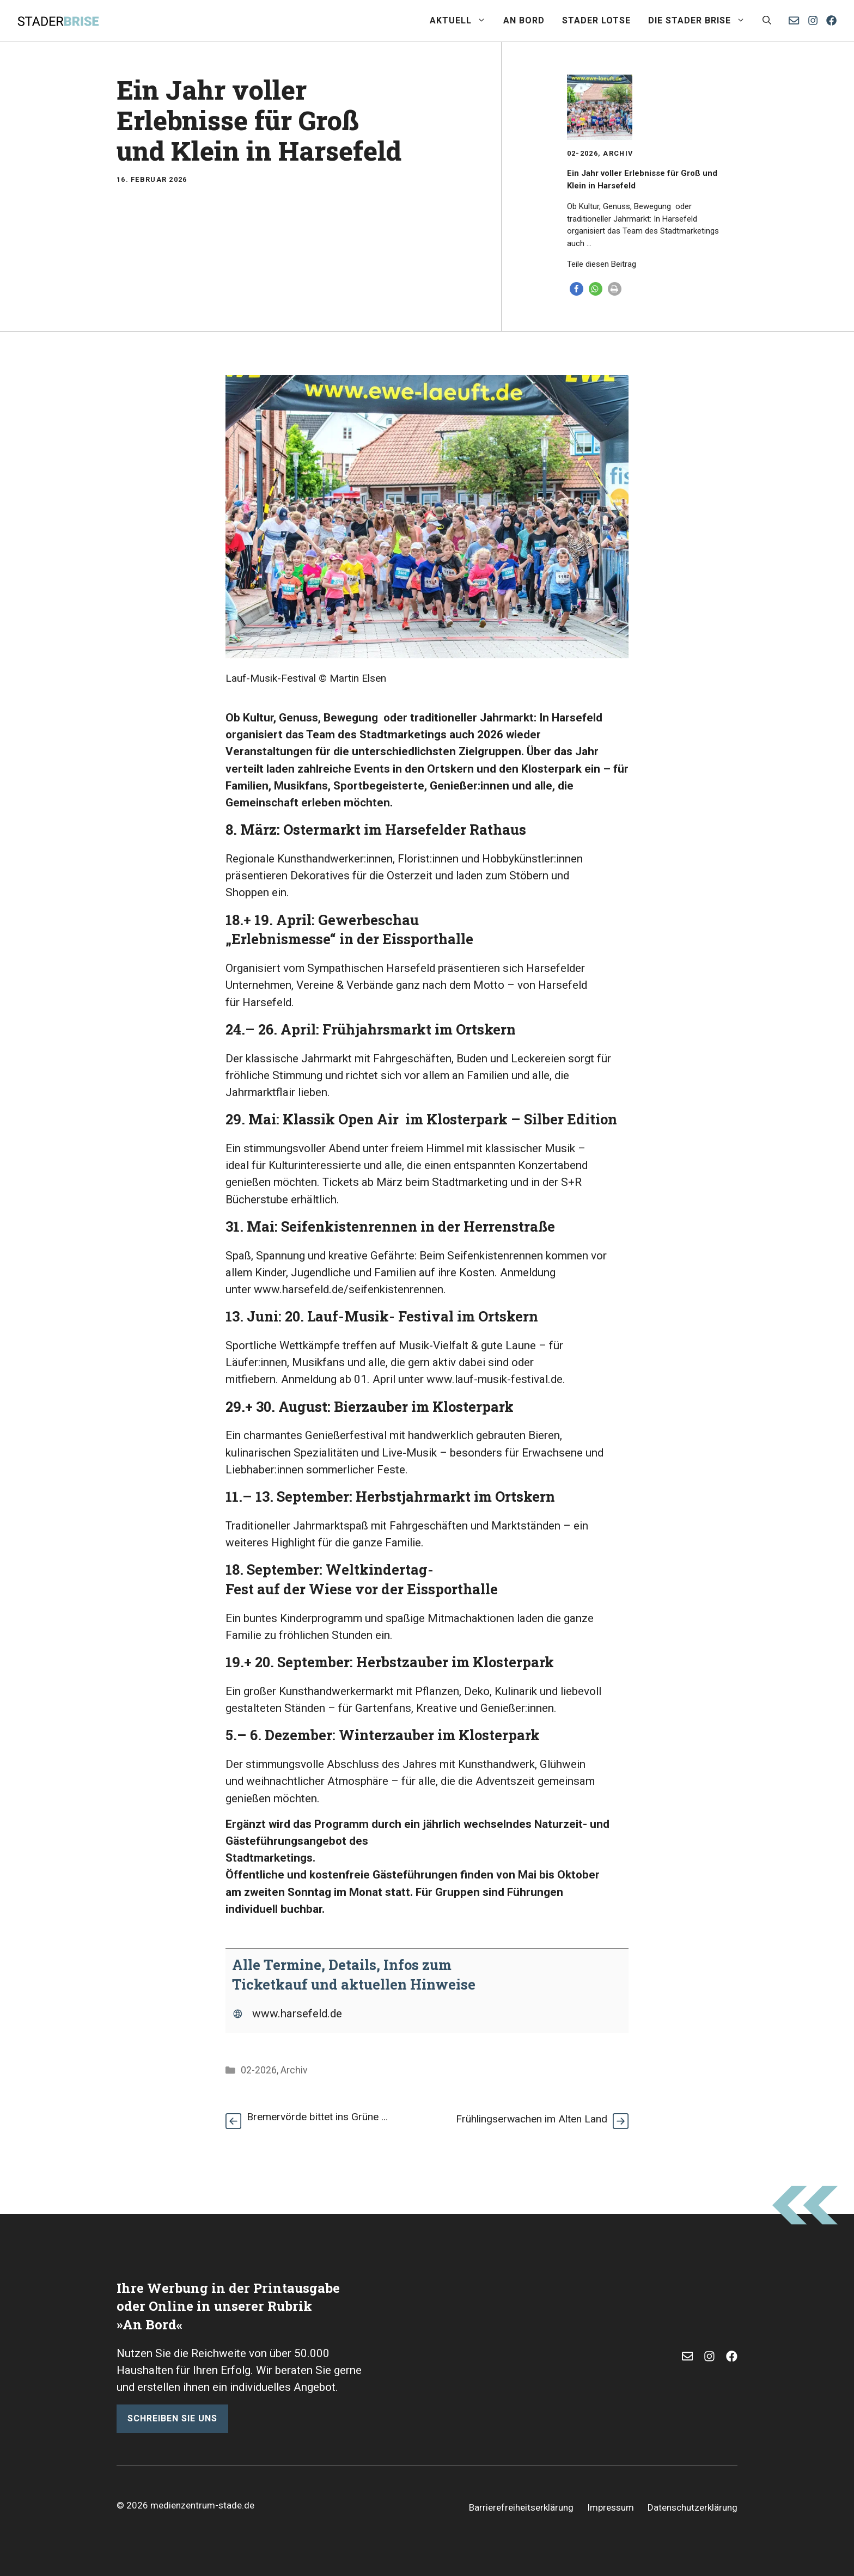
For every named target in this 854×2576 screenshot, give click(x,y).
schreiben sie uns (172, 2418)
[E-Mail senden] (794, 20)
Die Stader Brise (701, 20)
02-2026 (582, 153)
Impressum (610, 2507)
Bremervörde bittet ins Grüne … (317, 2116)
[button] (767, 20)
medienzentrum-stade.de (202, 2505)
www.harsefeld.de (297, 2013)
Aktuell (462, 20)
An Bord (524, 20)
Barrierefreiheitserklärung (521, 2507)
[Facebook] (831, 20)
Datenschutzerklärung (692, 2507)
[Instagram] (813, 20)
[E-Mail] (687, 2356)
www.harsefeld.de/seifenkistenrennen (348, 1289)
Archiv (618, 153)
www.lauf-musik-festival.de (494, 1379)
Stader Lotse (596, 20)
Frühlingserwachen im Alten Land (531, 2119)
